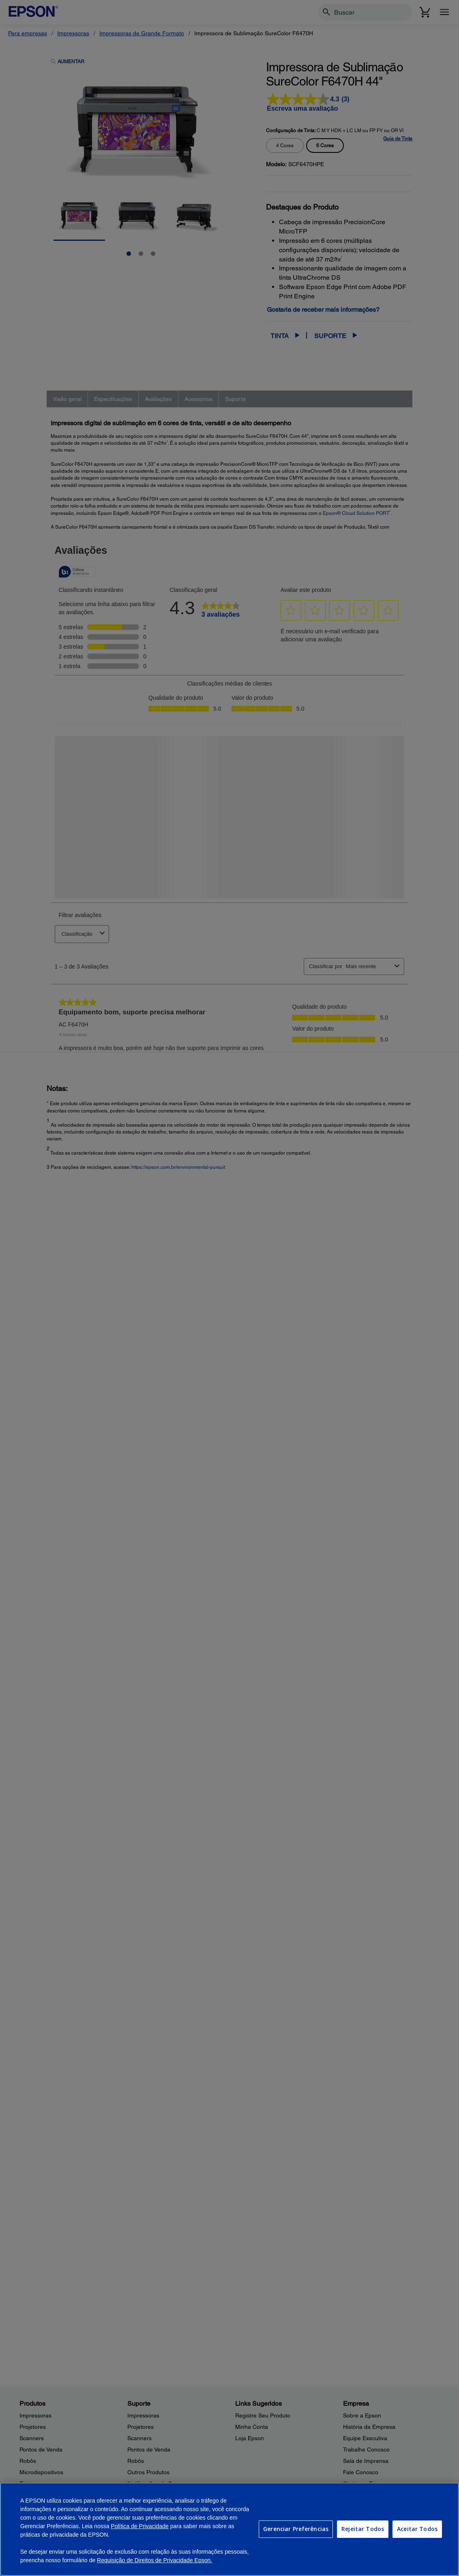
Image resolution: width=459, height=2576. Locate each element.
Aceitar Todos (417, 2529)
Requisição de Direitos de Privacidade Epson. (154, 2560)
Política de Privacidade (139, 2526)
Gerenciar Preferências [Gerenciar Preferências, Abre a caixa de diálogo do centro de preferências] (295, 2529)
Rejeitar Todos (362, 2529)
